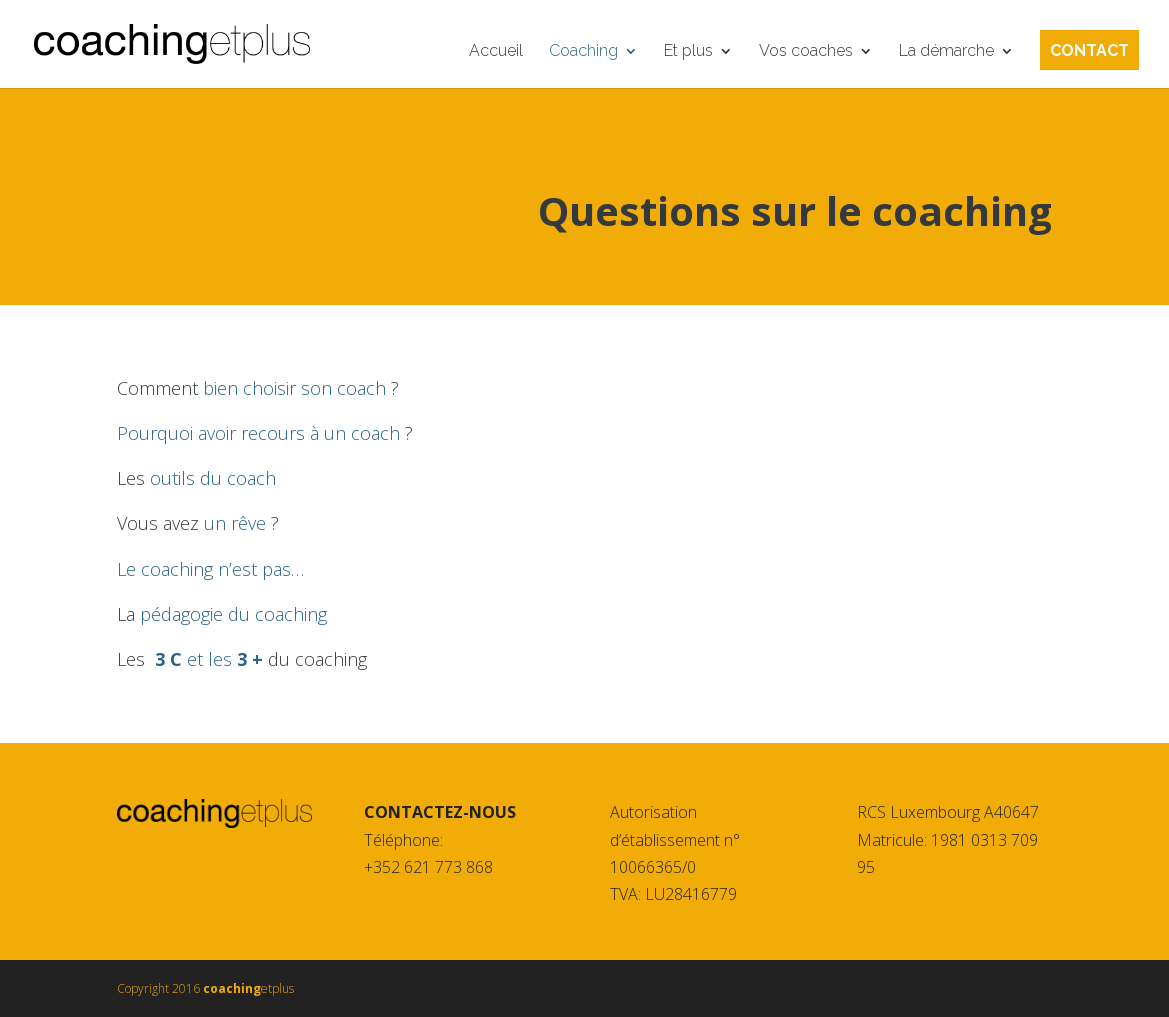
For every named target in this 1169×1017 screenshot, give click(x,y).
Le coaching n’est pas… (210, 569)
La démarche (946, 52)
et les (211, 659)
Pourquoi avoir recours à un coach (261, 433)
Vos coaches (806, 52)
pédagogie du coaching (233, 614)
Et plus (688, 52)
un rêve (237, 523)
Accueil (496, 52)
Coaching (583, 52)
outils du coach (213, 478)
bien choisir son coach (297, 388)
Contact (1089, 52)
